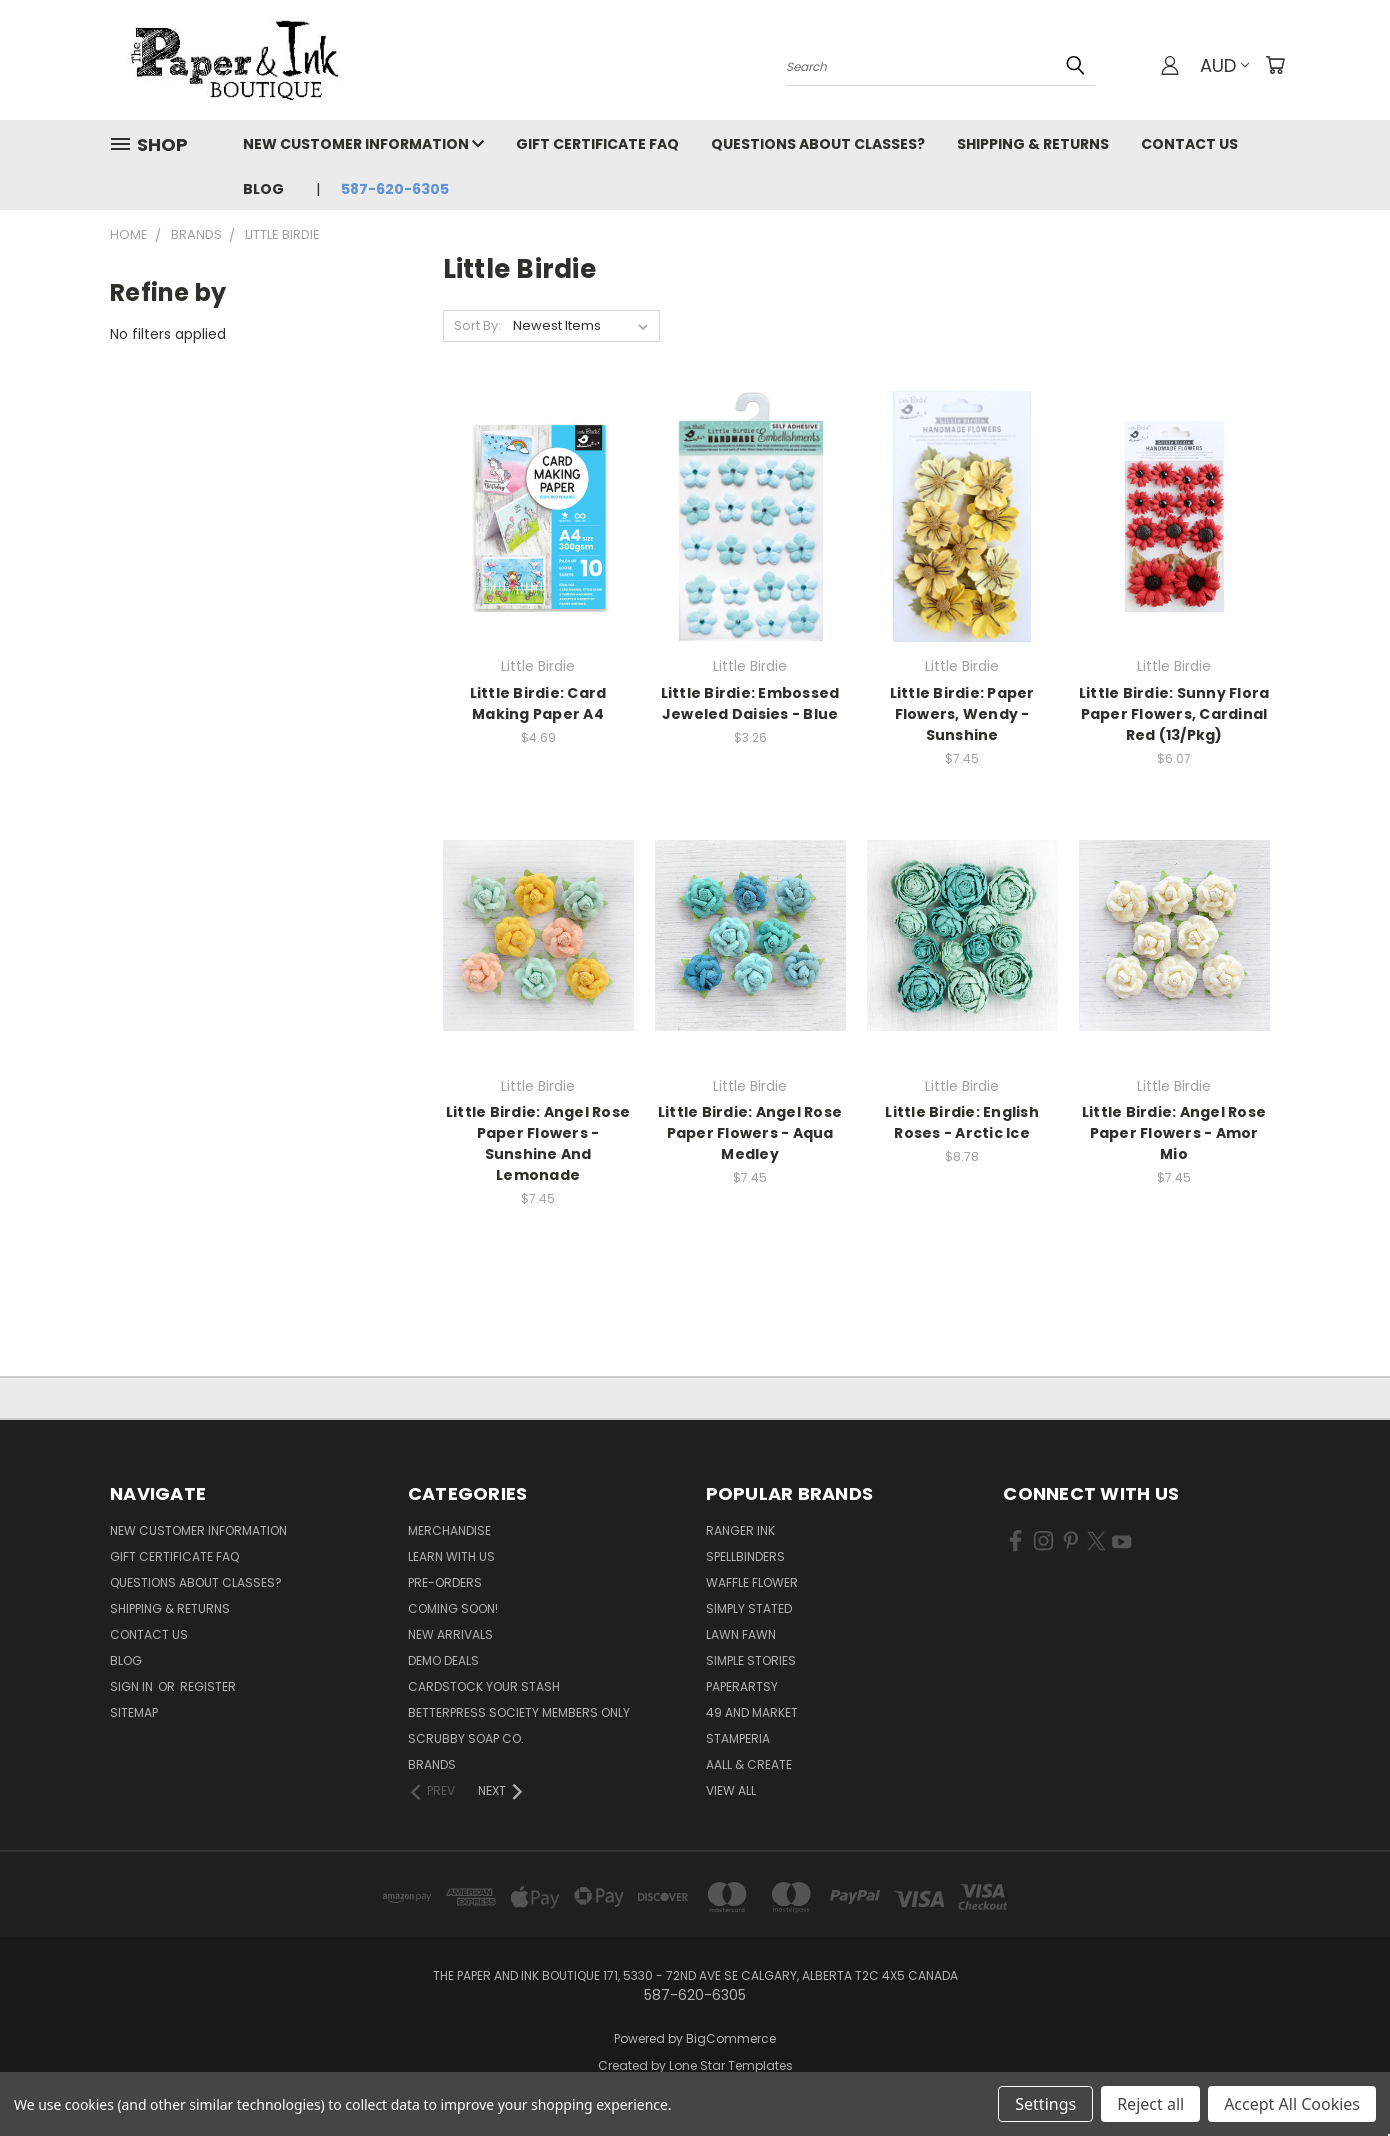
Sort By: (477, 325)
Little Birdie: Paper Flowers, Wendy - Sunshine (962, 714)
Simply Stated (749, 1608)
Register (208, 1686)
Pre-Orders (445, 1582)
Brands (432, 1764)
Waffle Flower (752, 1582)
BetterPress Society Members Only (519, 1712)
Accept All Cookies (1292, 2104)
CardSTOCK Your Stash (484, 1686)
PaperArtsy (742, 1686)
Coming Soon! (453, 1608)
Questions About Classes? (818, 144)
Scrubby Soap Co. (466, 1738)
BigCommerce (731, 2038)
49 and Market (752, 1712)
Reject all (1150, 2104)
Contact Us (1189, 144)
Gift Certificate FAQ (597, 144)
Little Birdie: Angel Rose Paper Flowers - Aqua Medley (750, 1133)
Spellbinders (745, 1556)
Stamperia (738, 1738)
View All (731, 1790)
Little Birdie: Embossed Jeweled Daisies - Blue (750, 703)
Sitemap (134, 1712)
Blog (263, 189)
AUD (1224, 65)
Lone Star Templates (731, 2065)
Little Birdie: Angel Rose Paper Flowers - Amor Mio (1174, 1133)
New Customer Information (363, 144)
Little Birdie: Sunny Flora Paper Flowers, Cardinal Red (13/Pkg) (1174, 714)
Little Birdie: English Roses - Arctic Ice (962, 1122)
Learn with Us (451, 1556)
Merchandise (449, 1530)
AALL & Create (749, 1764)
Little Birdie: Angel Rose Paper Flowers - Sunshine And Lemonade (538, 1143)
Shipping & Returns (1033, 144)
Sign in (133, 1686)
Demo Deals (443, 1660)
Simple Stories (751, 1660)
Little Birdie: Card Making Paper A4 (538, 703)
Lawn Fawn (741, 1634)
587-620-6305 (395, 189)
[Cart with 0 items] (1275, 65)
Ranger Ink (740, 1530)
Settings (1045, 2104)
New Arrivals (450, 1634)
